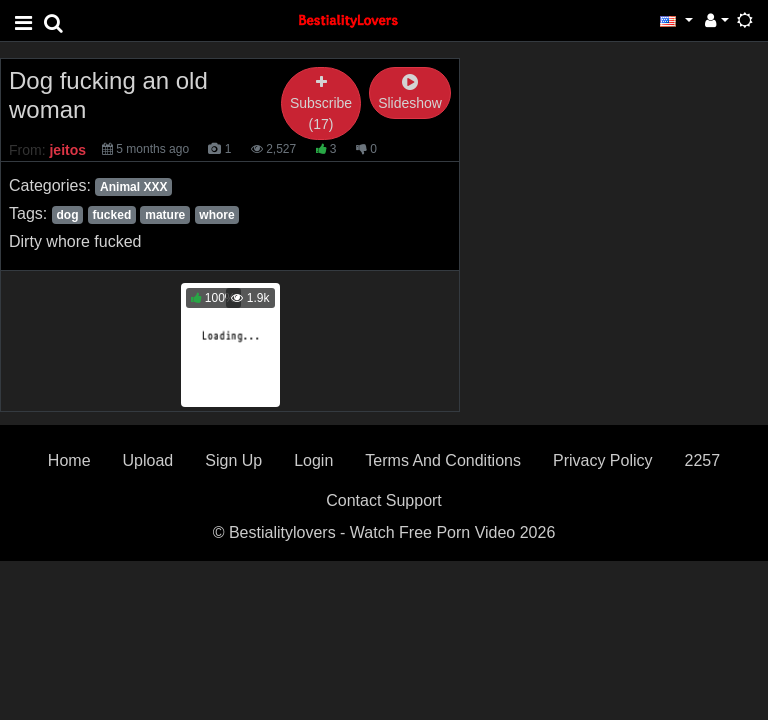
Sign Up (233, 460)
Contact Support (384, 500)
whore (216, 215)
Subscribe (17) (321, 103)
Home (69, 460)
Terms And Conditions (443, 460)
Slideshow (410, 93)
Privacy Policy (603, 460)
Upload (148, 460)
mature (165, 215)
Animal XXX (133, 187)
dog (67, 215)
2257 (703, 460)
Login (313, 460)
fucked (112, 215)
